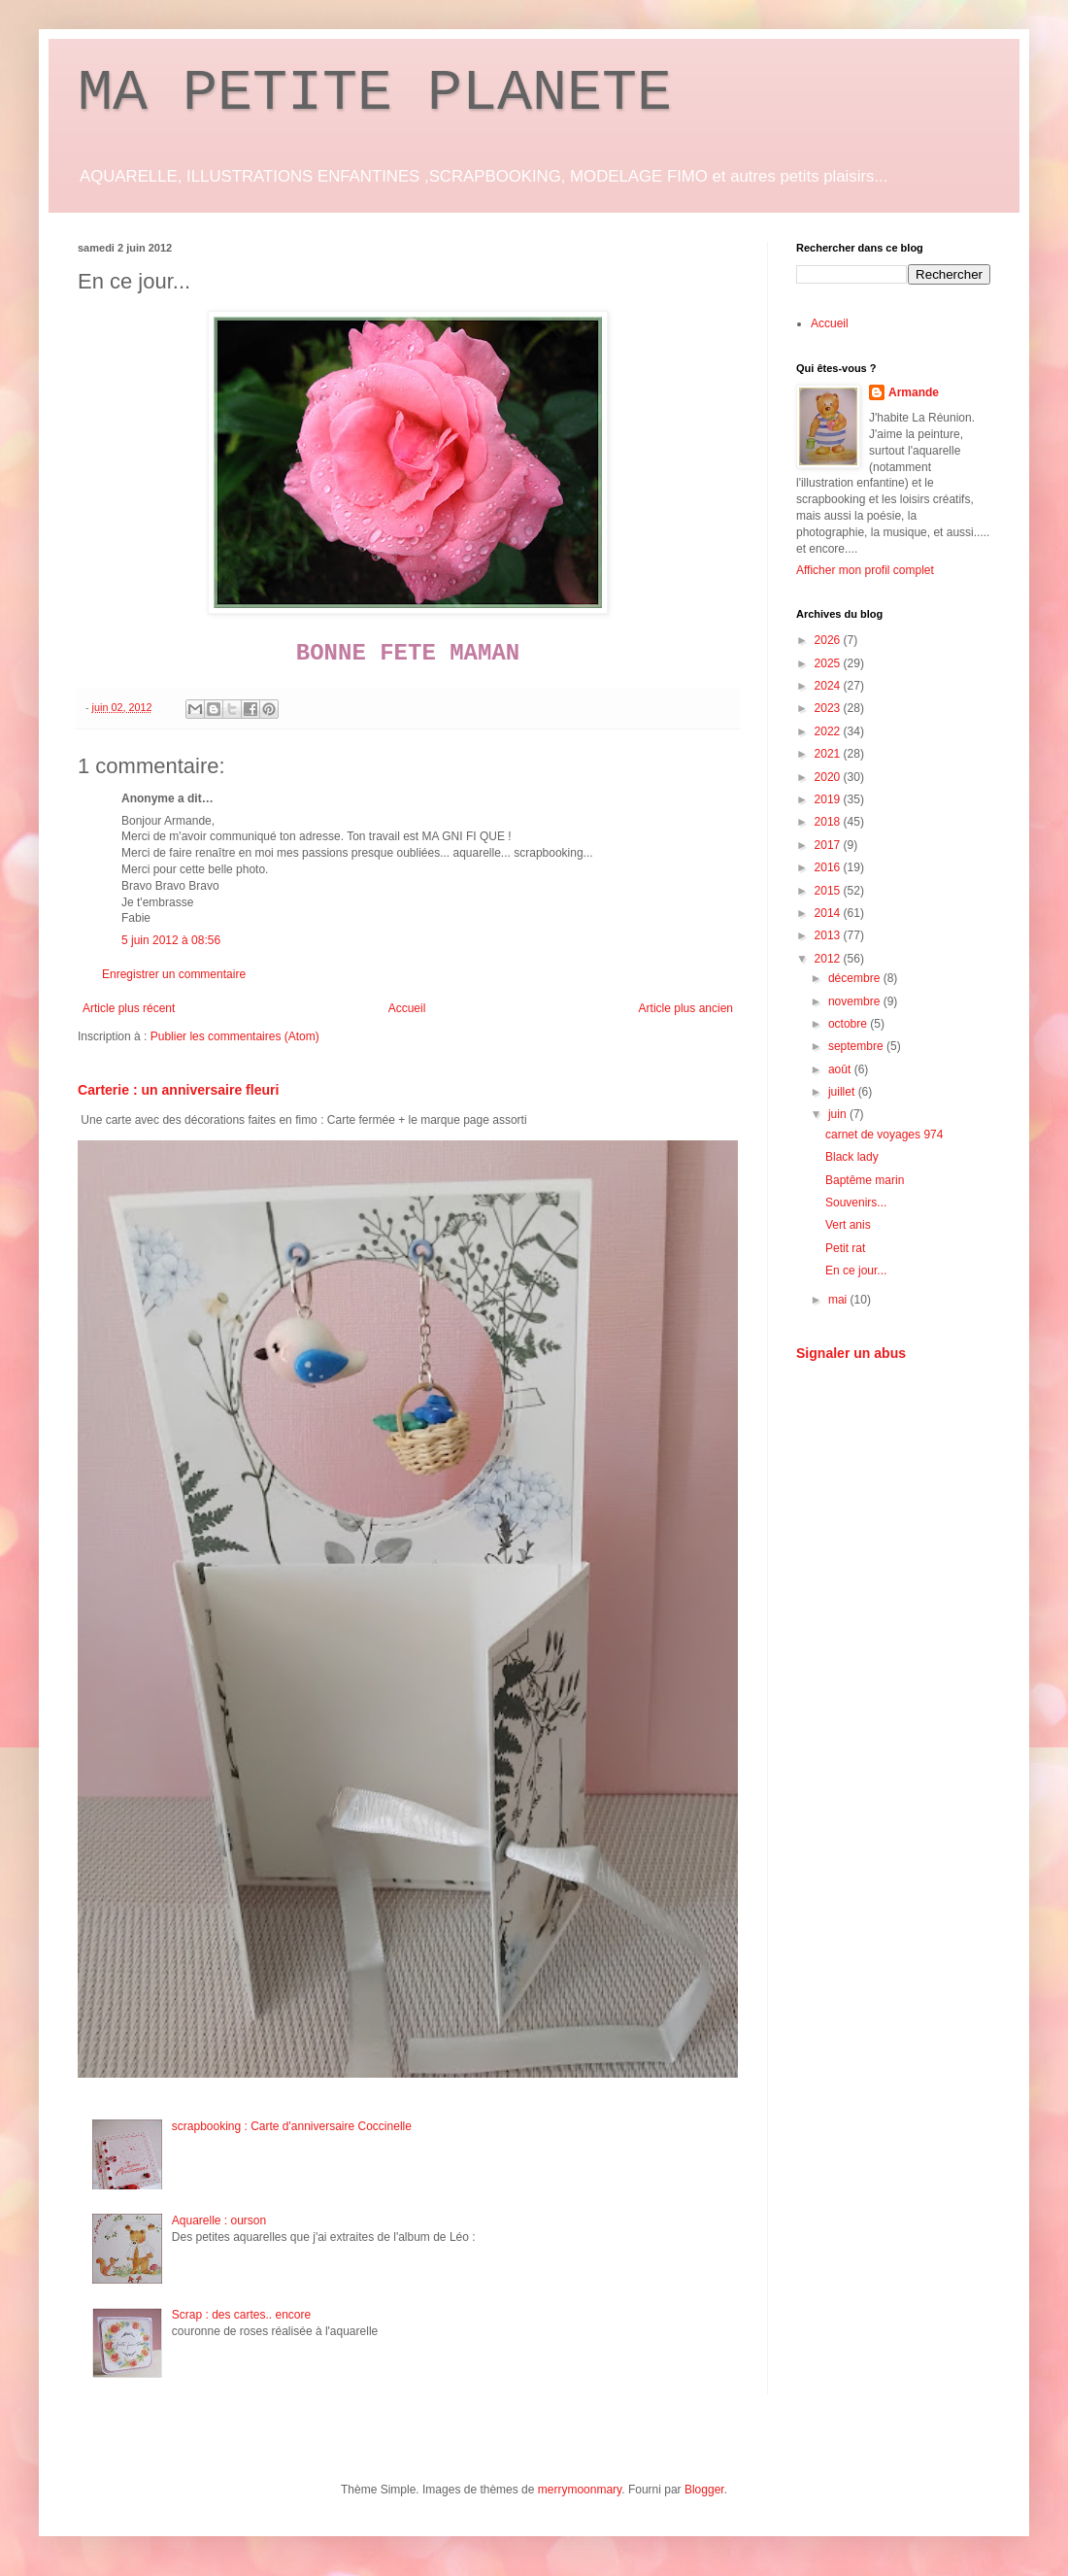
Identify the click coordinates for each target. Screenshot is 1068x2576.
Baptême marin (864, 1180)
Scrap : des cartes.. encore (241, 2315)
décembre (856, 978)
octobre (849, 1024)
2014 (829, 913)
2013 (829, 935)
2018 (829, 822)
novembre (856, 1001)
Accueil (407, 1008)
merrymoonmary (579, 2489)
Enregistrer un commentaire (174, 974)
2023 (829, 708)
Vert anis (848, 1225)
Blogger (704, 2489)
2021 (829, 754)
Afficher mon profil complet (865, 570)
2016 (829, 867)
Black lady (852, 1157)
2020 (829, 777)
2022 (829, 731)
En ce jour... (855, 1270)
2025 (829, 663)
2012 (829, 959)
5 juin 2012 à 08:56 (170, 940)
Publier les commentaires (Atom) (234, 1036)
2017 (829, 845)
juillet (843, 1092)
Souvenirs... (855, 1202)
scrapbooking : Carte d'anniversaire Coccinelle (292, 2126)
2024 (829, 686)
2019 (829, 799)
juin (839, 1114)
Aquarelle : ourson (219, 2220)
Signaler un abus (851, 1353)
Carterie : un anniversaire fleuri (178, 1090)
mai (839, 1299)
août (841, 1069)
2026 (829, 640)
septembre (857, 1046)
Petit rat (845, 1248)
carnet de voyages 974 (884, 1134)
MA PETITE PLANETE (375, 93)
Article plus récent (129, 1008)
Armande (913, 392)
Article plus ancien (686, 1008)
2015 (829, 891)
